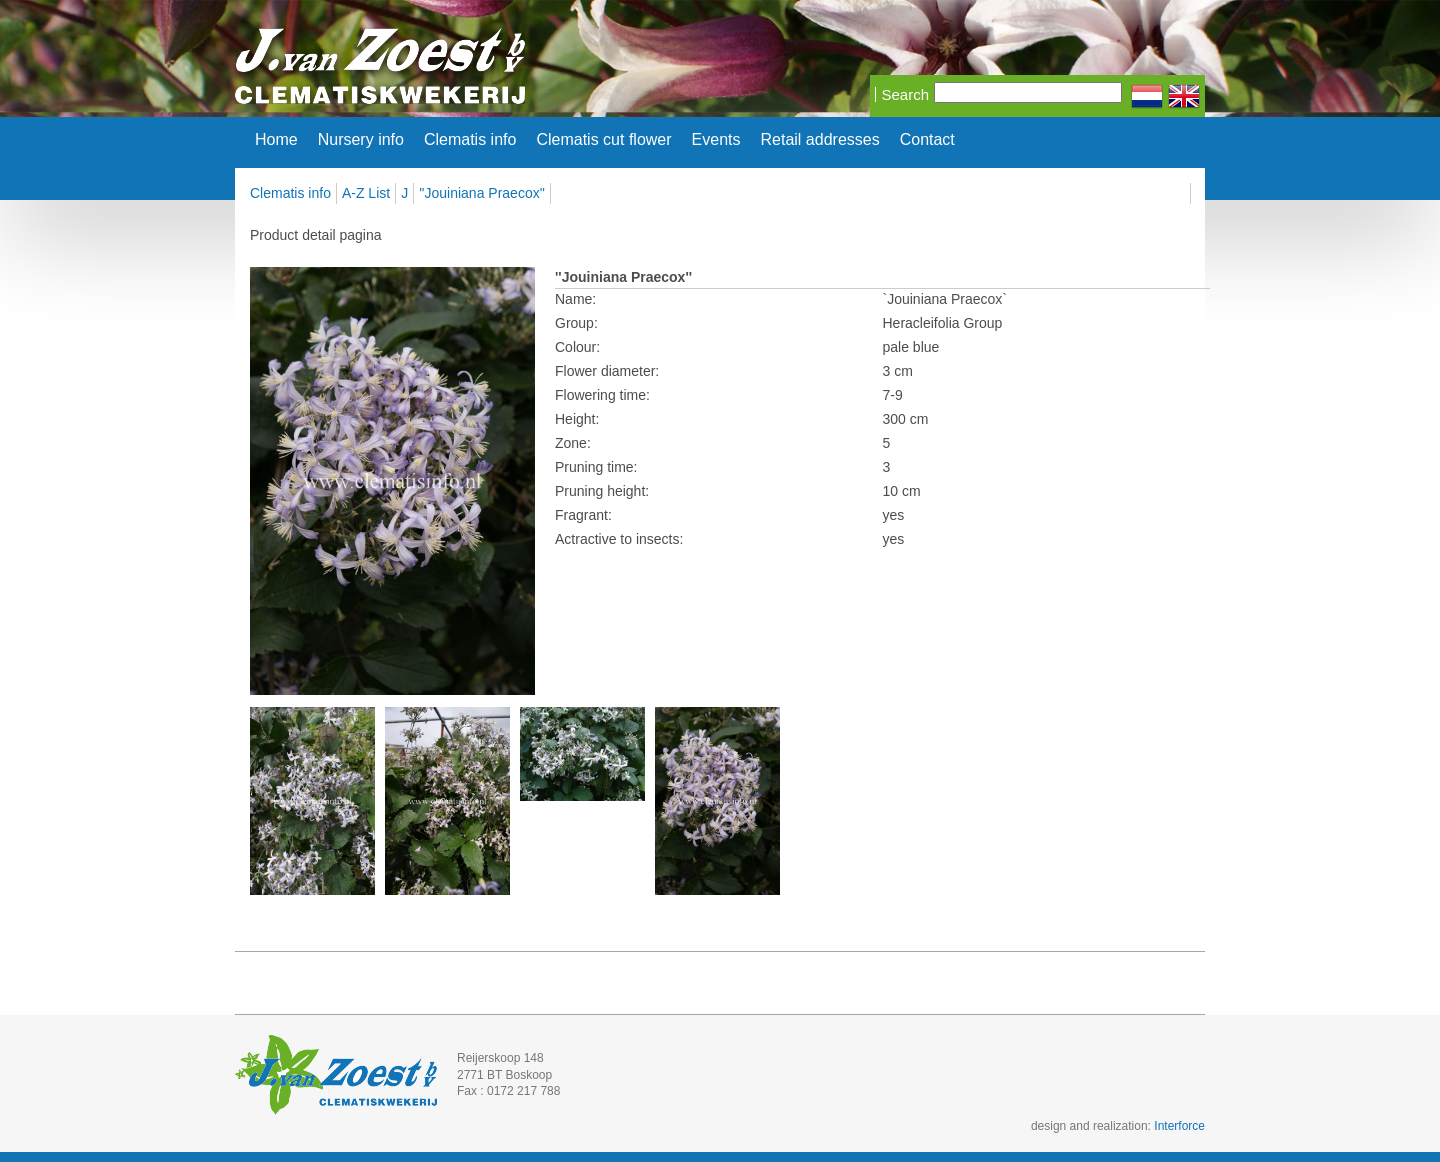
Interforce (1179, 1126)
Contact (927, 140)
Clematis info (470, 140)
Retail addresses (820, 140)
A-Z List (366, 193)
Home (276, 140)
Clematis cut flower (603, 140)
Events (716, 140)
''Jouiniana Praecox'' (482, 193)
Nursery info (361, 140)
